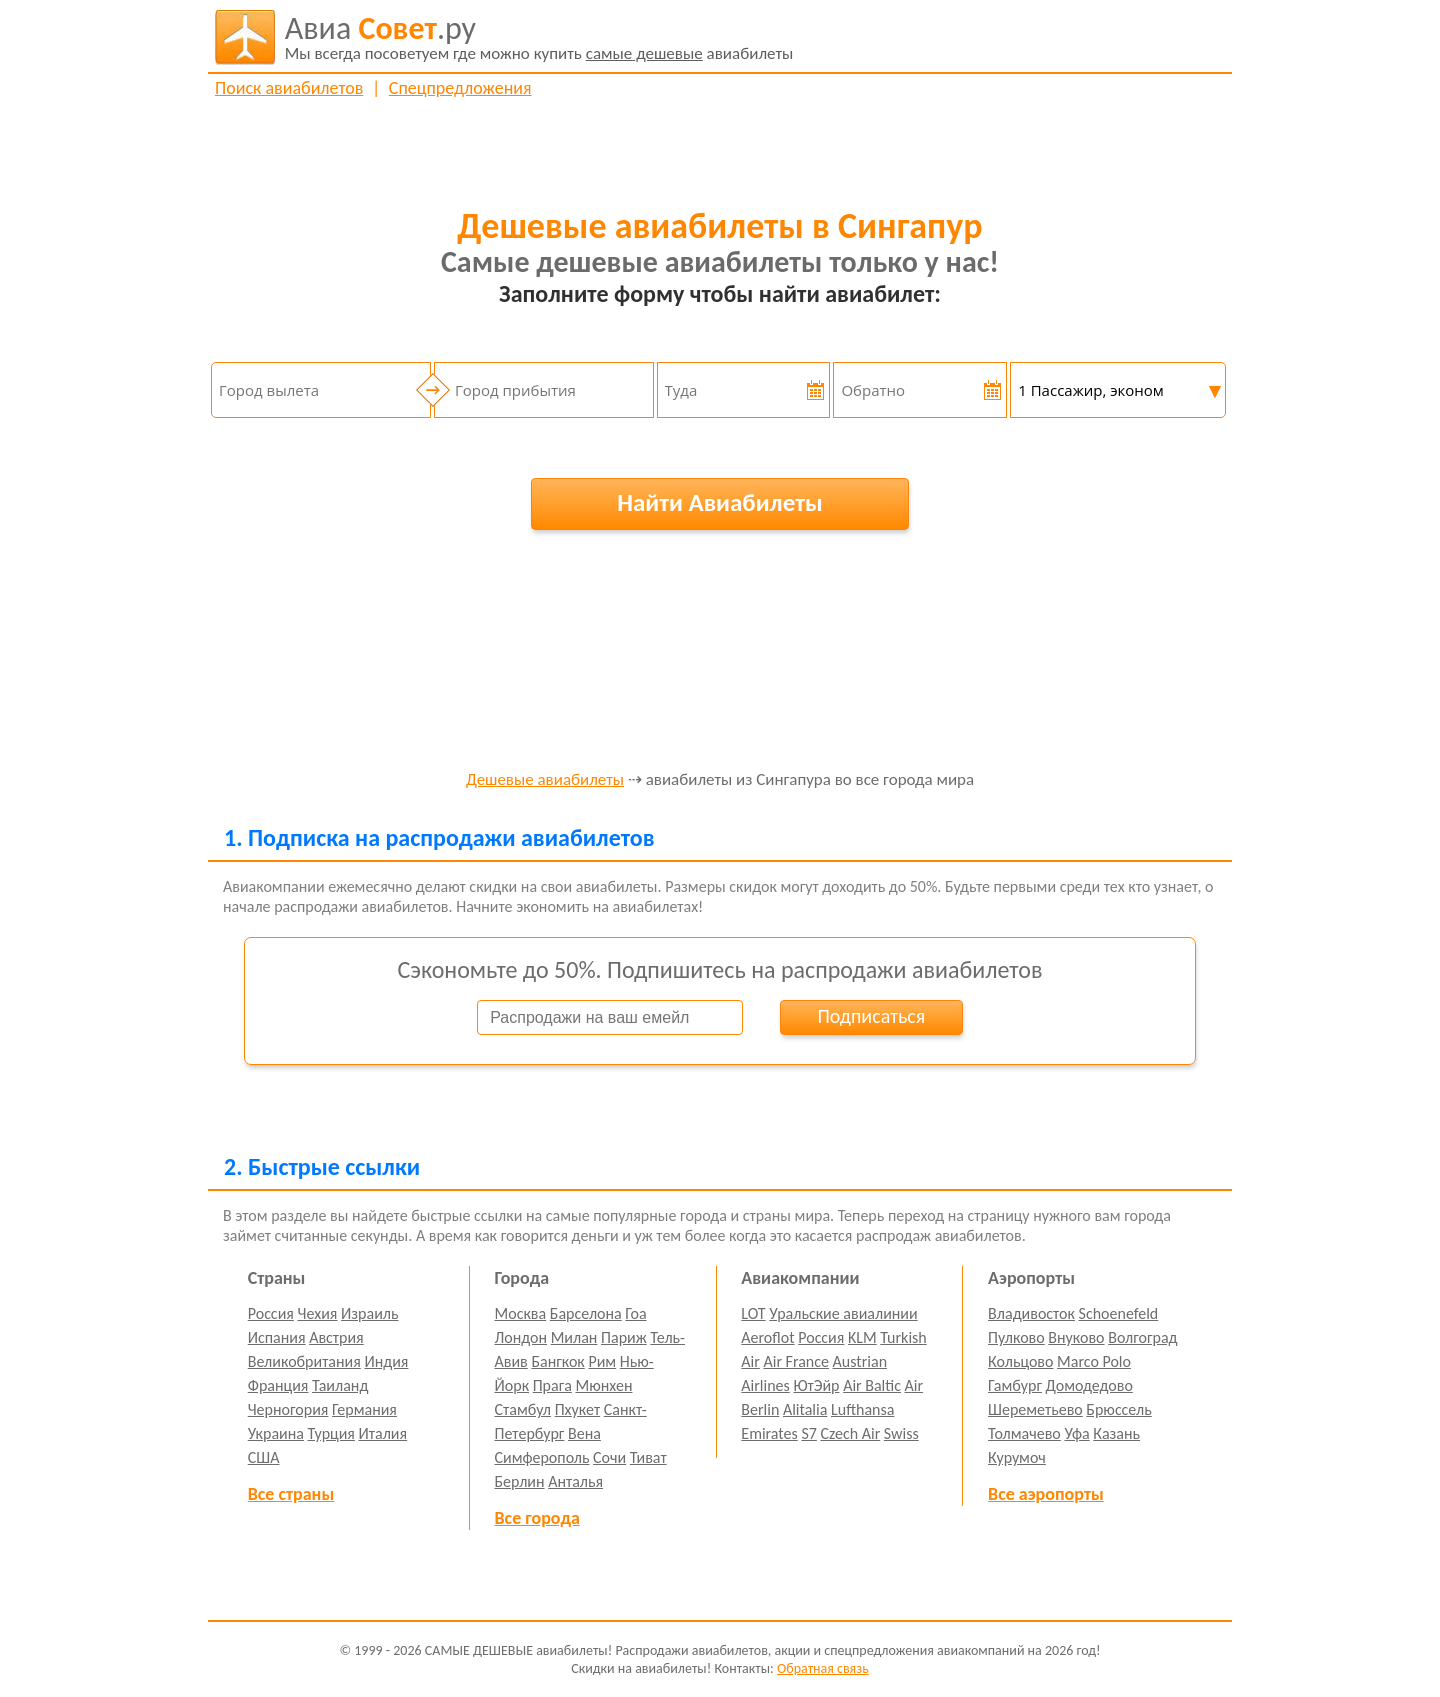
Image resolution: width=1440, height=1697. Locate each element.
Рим (602, 1361)
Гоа (635, 1313)
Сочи (609, 1457)
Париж (624, 1337)
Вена (584, 1433)
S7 (808, 1433)
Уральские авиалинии (843, 1313)
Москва (521, 1313)
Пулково (1016, 1337)
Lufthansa (862, 1409)
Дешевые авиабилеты (545, 780)
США (264, 1457)
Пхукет (577, 1409)
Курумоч (1017, 1457)
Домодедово (1089, 1385)
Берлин (520, 1481)
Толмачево (1024, 1433)
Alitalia (805, 1409)
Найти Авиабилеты (720, 502)
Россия (271, 1313)
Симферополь (542, 1457)
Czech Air (850, 1433)
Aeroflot (767, 1337)
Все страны (291, 1494)
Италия (383, 1433)
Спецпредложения (460, 88)
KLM (862, 1337)
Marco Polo (1094, 1361)
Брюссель (1118, 1409)
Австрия (336, 1337)
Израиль (369, 1313)
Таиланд (340, 1385)
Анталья (575, 1481)
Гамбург (1015, 1385)
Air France (796, 1361)
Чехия (318, 1313)
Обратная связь (823, 1668)
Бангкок (557, 1361)
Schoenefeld (1119, 1313)
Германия (364, 1409)
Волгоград (1142, 1337)
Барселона (586, 1313)
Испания (277, 1337)
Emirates (769, 1433)
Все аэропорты (1046, 1494)
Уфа (1076, 1433)
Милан (574, 1337)
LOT (753, 1313)
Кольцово (1020, 1361)
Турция (331, 1433)
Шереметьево (1035, 1409)
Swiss (901, 1433)
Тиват (648, 1457)
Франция (278, 1385)
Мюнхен (603, 1385)
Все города (537, 1518)
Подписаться (871, 1016)
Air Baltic (872, 1385)
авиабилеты (539, 37)
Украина (276, 1433)
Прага (552, 1385)
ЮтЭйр (816, 1385)
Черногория (288, 1409)
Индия (386, 1361)
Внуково (1076, 1337)
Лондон (521, 1337)
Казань (1116, 1433)
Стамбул (523, 1409)
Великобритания (304, 1361)
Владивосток (1031, 1313)
